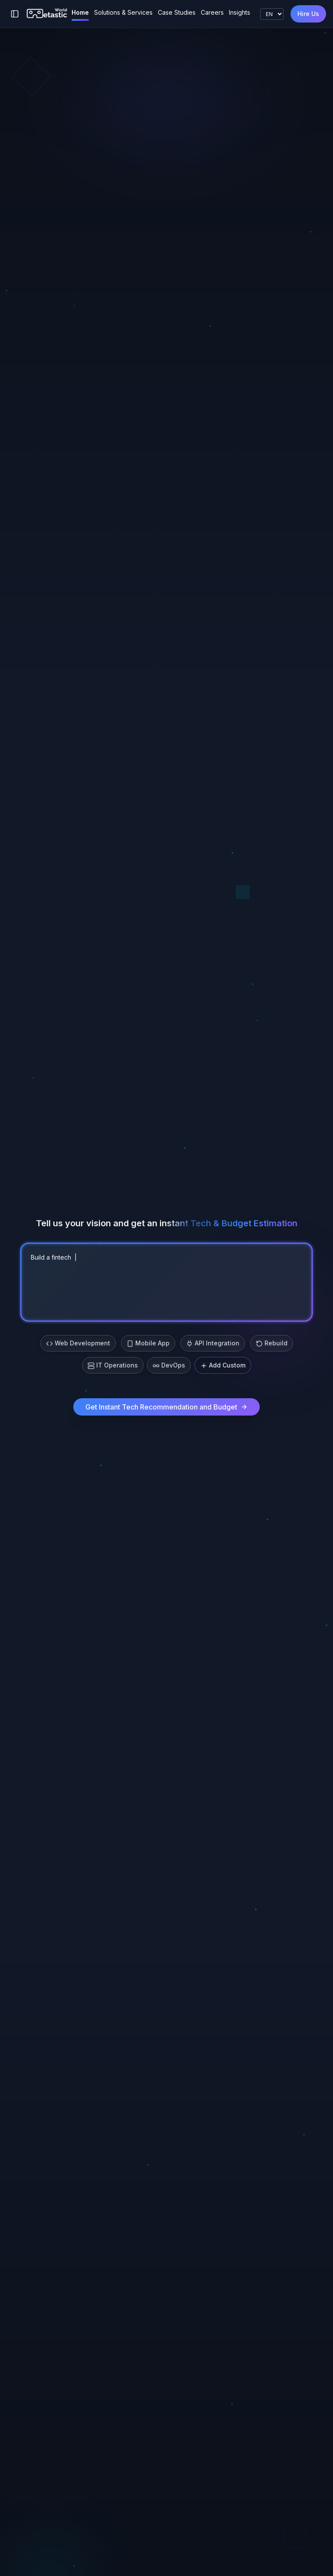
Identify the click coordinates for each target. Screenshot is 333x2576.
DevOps (169, 1365)
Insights (239, 12)
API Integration (212, 1343)
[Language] (272, 14)
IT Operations (113, 1365)
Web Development (78, 1343)
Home (80, 12)
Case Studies (177, 12)
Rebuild (271, 1343)
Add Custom (222, 1365)
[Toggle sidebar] (15, 14)
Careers (212, 12)
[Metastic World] (47, 14)
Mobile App (148, 1343)
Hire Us (308, 13)
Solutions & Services (123, 12)
